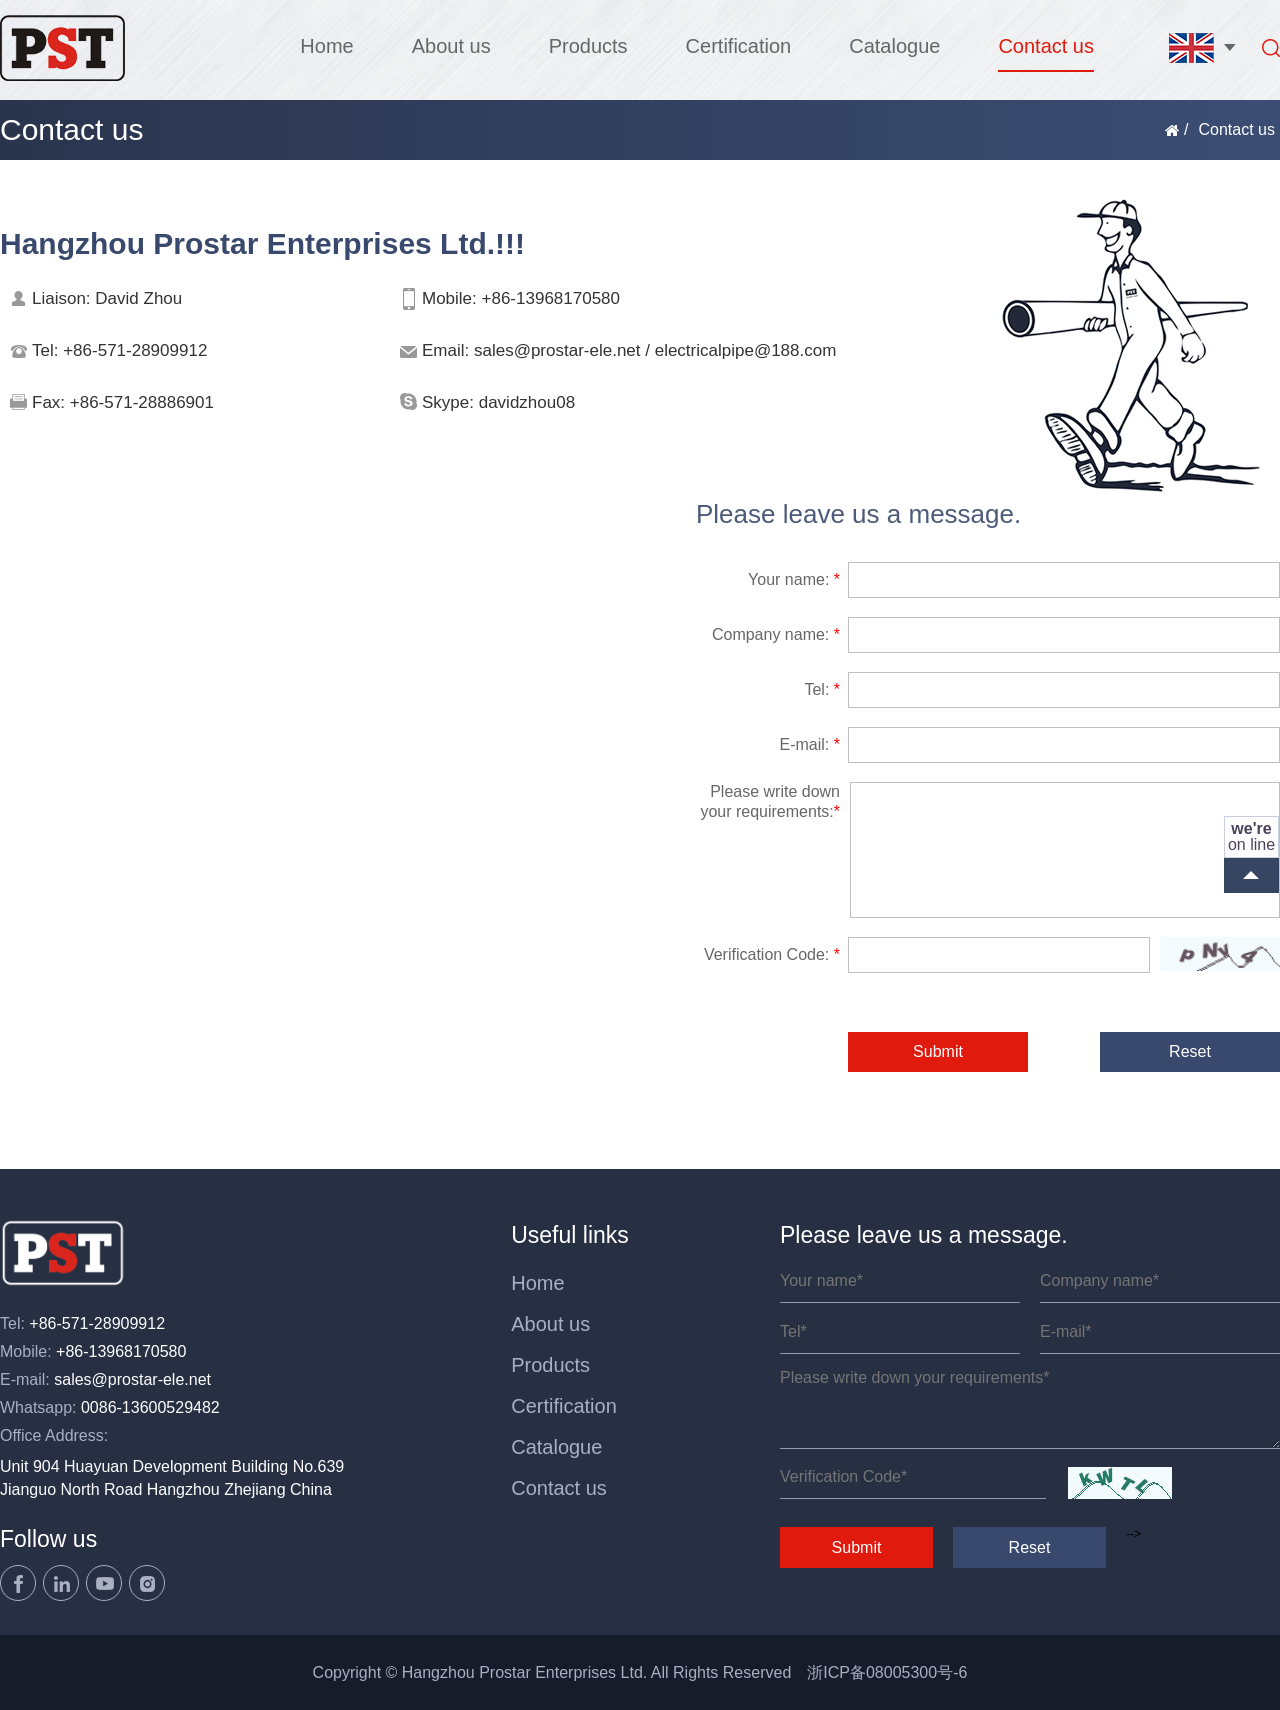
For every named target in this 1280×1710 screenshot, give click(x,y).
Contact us (1046, 46)
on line (1251, 836)
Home (326, 46)
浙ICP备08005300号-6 (887, 1672)
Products (588, 46)
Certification (739, 46)
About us (451, 46)
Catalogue (894, 46)
